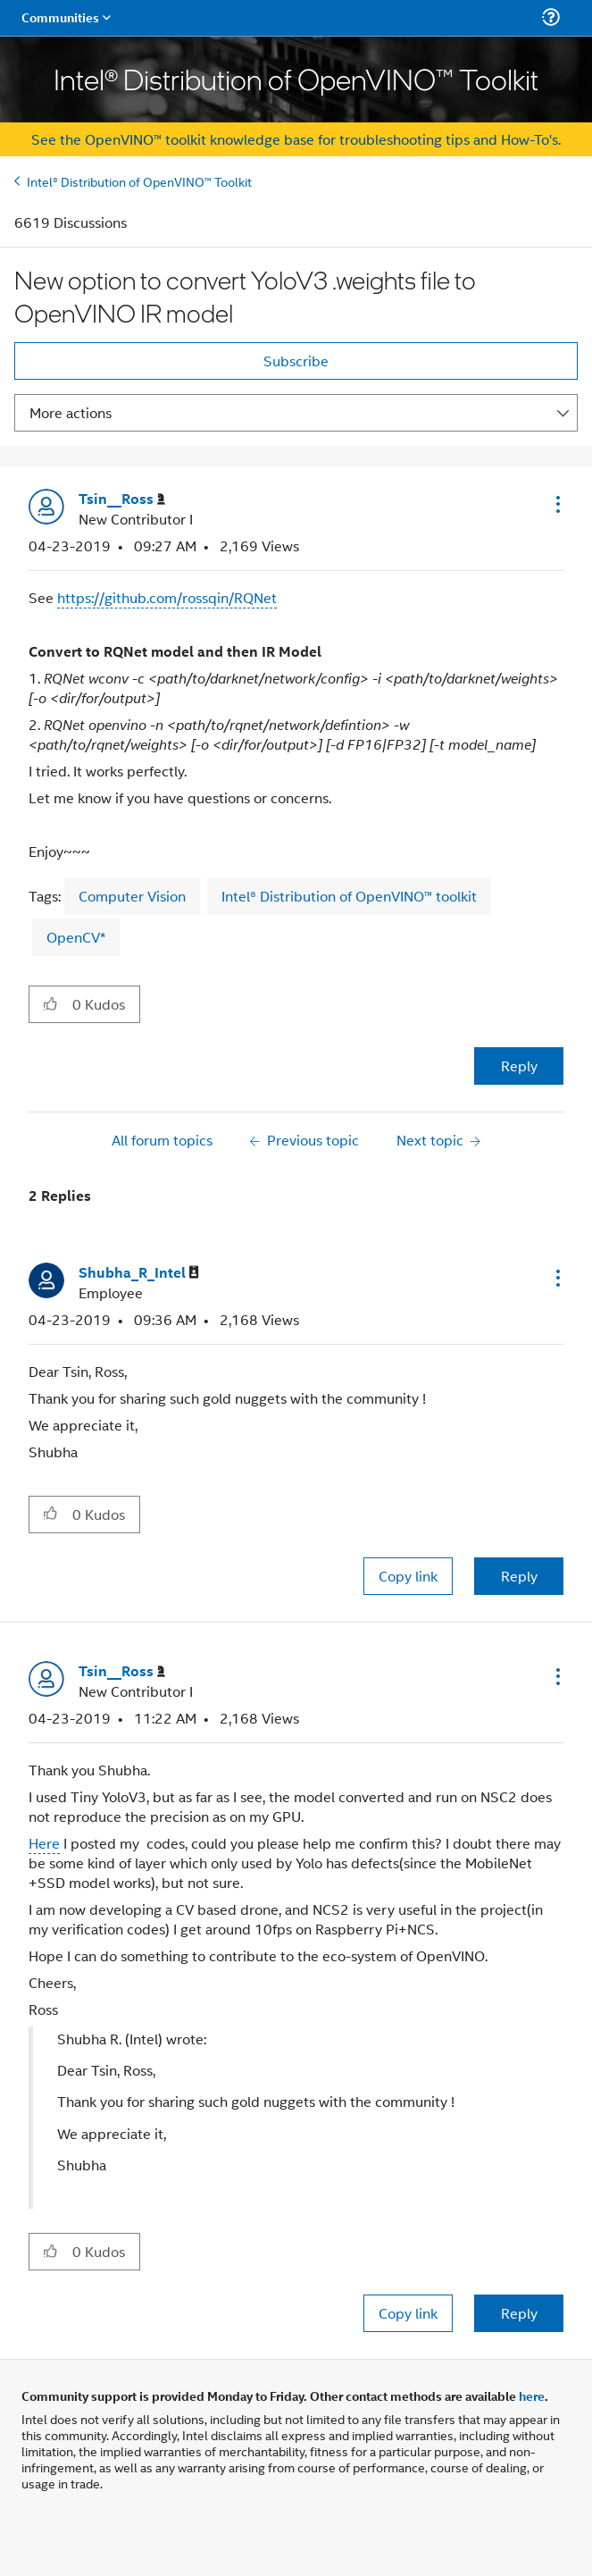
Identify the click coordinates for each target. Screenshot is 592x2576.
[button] (556, 504)
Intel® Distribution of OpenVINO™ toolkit (349, 895)
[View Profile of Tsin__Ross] (122, 499)
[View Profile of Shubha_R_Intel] (139, 1273)
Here (44, 1843)
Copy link (408, 1575)
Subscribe (296, 360)
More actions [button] (70, 412)
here (532, 2395)
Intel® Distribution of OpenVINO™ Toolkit (139, 181)
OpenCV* (75, 937)
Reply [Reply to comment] (519, 1575)
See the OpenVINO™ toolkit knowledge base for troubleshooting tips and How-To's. (296, 139)
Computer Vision (132, 895)
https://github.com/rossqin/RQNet (167, 597)
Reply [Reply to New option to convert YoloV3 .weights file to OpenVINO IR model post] (519, 1065)
